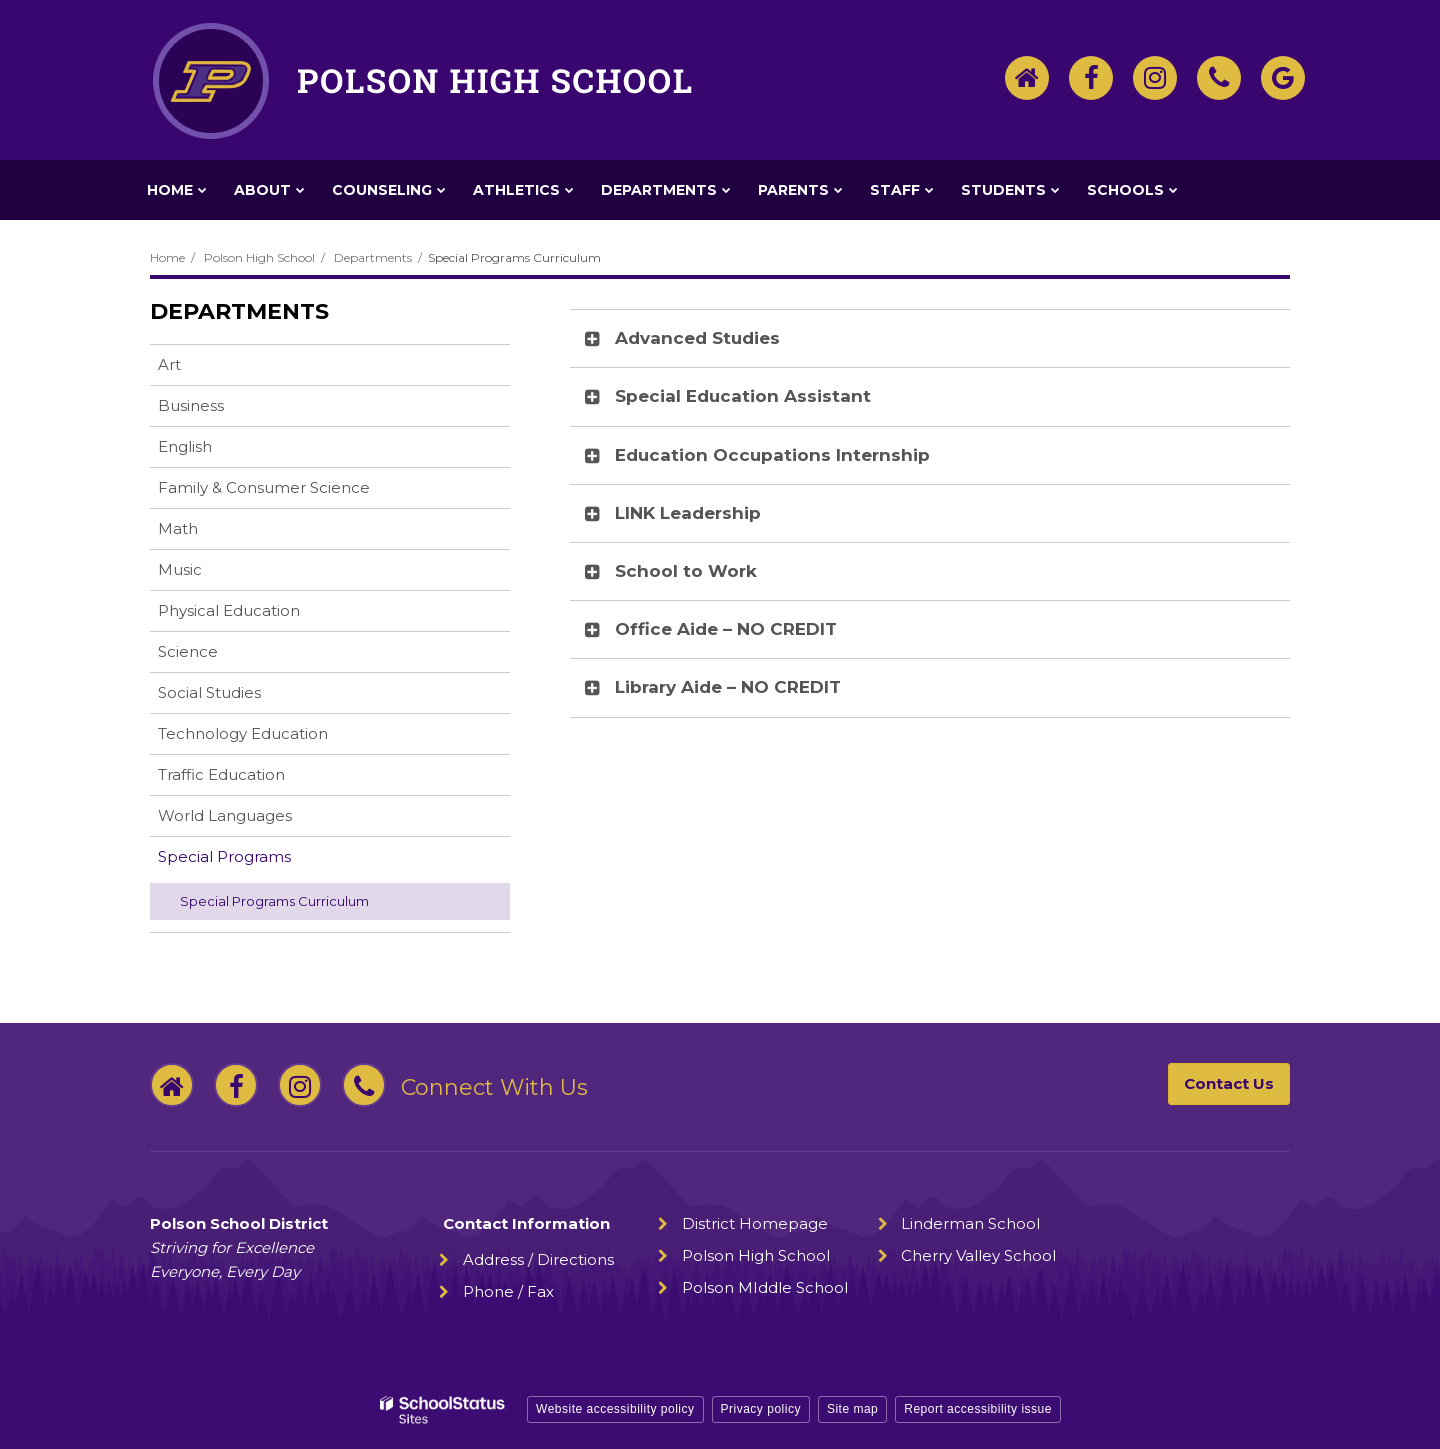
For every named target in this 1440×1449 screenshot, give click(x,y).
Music (180, 569)
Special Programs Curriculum (274, 901)
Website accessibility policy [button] (615, 1409)
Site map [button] (852, 1409)
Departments (373, 257)
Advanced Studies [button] (697, 338)
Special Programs (224, 856)
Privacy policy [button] (761, 1409)
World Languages (225, 815)
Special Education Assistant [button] (743, 396)
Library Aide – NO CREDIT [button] (728, 687)
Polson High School (259, 257)
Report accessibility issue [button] (978, 1409)
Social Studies (209, 692)
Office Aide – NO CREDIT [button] (726, 629)
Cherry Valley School (978, 1255)
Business (191, 405)
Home (167, 257)
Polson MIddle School (765, 1287)
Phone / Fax (508, 1291)
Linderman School (970, 1223)
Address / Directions (538, 1259)
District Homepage (755, 1223)
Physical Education (229, 610)
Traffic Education (221, 774)
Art (169, 364)
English (185, 446)
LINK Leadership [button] (688, 513)
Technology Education (243, 733)
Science (188, 651)
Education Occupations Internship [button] (772, 455)
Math (178, 528)
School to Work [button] (686, 571)
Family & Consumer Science (264, 487)
